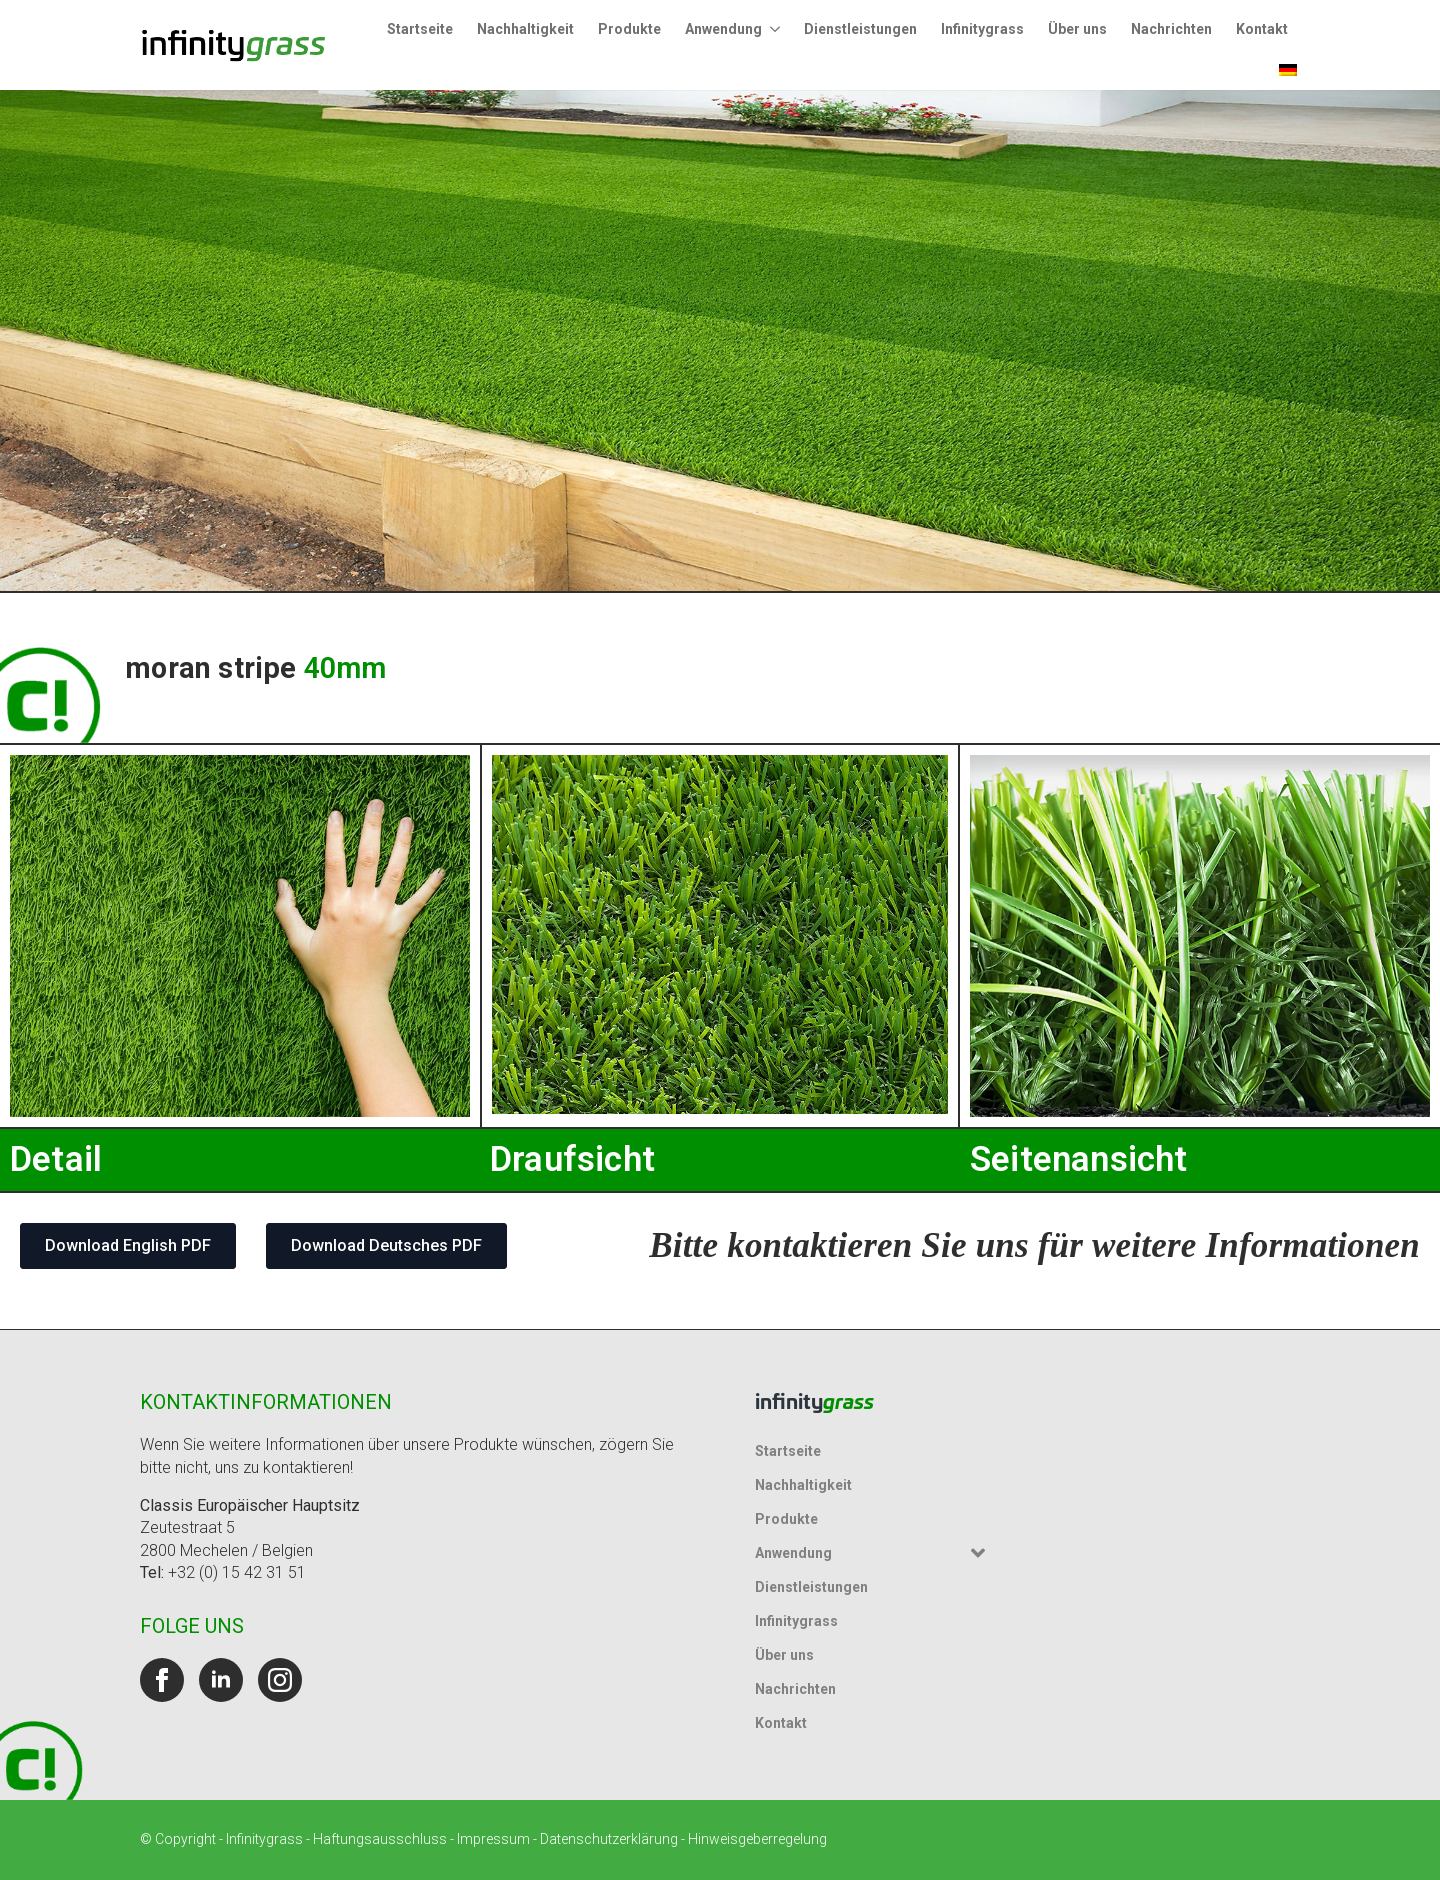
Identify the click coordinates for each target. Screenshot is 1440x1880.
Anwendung (723, 29)
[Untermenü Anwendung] (777, 29)
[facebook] (162, 1680)
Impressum (493, 1839)
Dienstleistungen (860, 29)
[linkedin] (221, 1680)
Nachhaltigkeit (525, 29)
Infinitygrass (982, 29)
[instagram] (280, 1680)
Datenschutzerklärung (609, 1839)
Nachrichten (1171, 29)
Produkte (629, 29)
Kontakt (1262, 29)
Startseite (420, 29)
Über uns (1077, 29)
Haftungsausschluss (380, 1839)
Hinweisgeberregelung (757, 1839)
